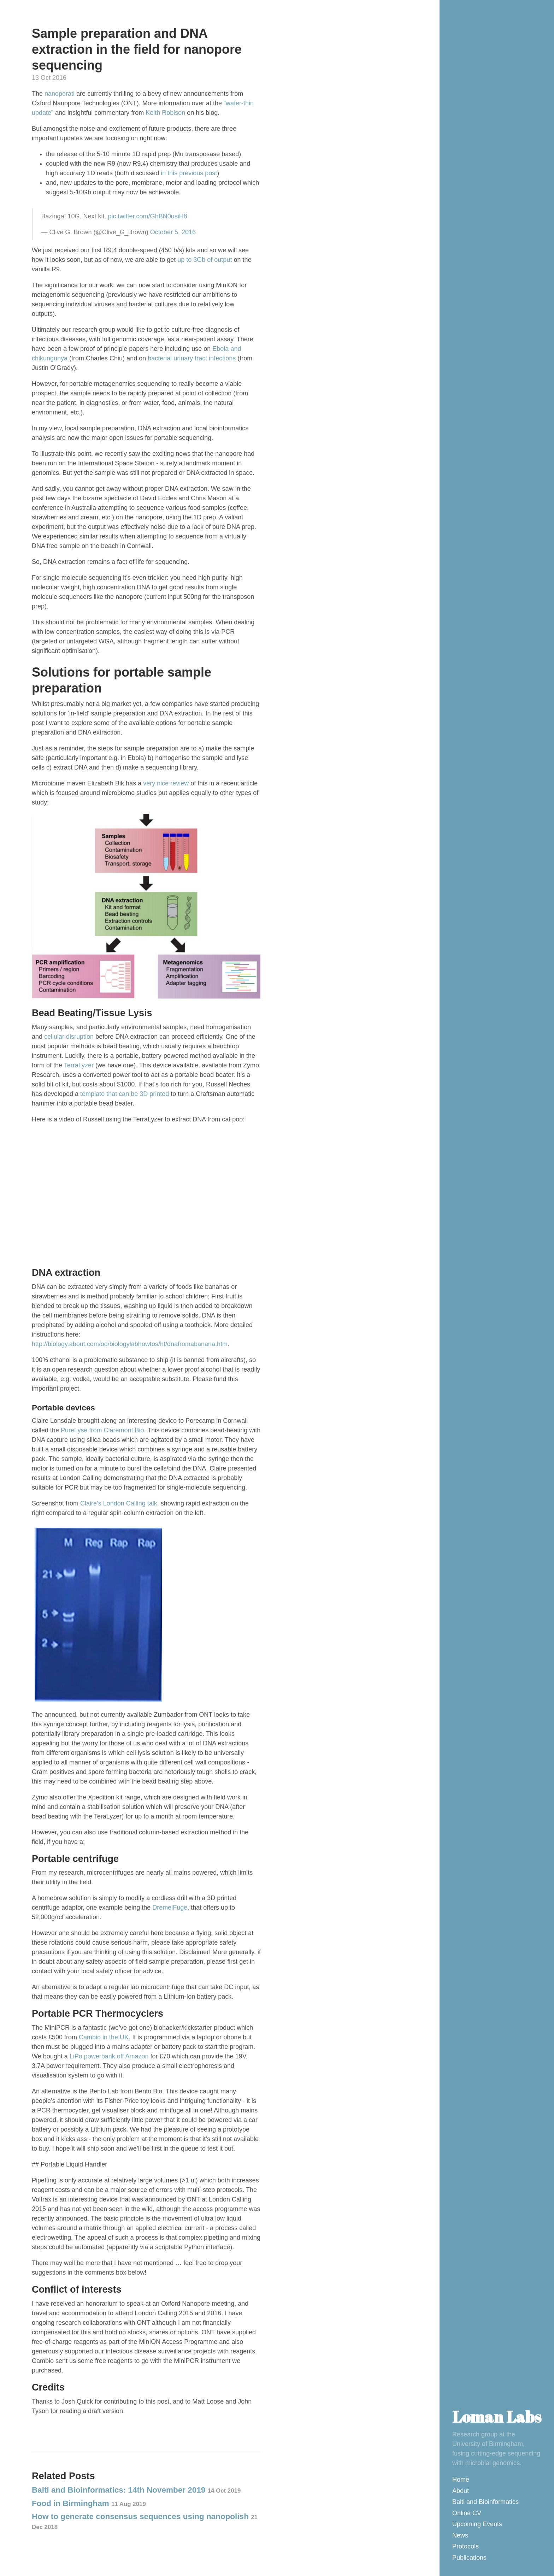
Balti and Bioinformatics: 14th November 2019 (136, 2490)
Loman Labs (496, 2416)
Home (460, 2479)
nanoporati (60, 93)
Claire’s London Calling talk (118, 1503)
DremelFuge (169, 1907)
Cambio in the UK (104, 2037)
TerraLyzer (79, 1065)
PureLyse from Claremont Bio (102, 1430)
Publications (469, 2557)
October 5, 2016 (173, 232)
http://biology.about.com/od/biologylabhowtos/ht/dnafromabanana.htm (130, 1344)
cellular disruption (69, 1036)
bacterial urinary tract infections (192, 358)
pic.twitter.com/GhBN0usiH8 (147, 216)
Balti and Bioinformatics (485, 2501)
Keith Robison (165, 112)
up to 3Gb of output (204, 259)
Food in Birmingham (89, 2503)
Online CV (466, 2513)
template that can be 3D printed (124, 1093)
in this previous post (189, 173)
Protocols (465, 2546)
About (460, 2490)
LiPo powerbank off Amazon (109, 2056)
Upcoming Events (477, 2524)
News (460, 2535)
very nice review (166, 783)
